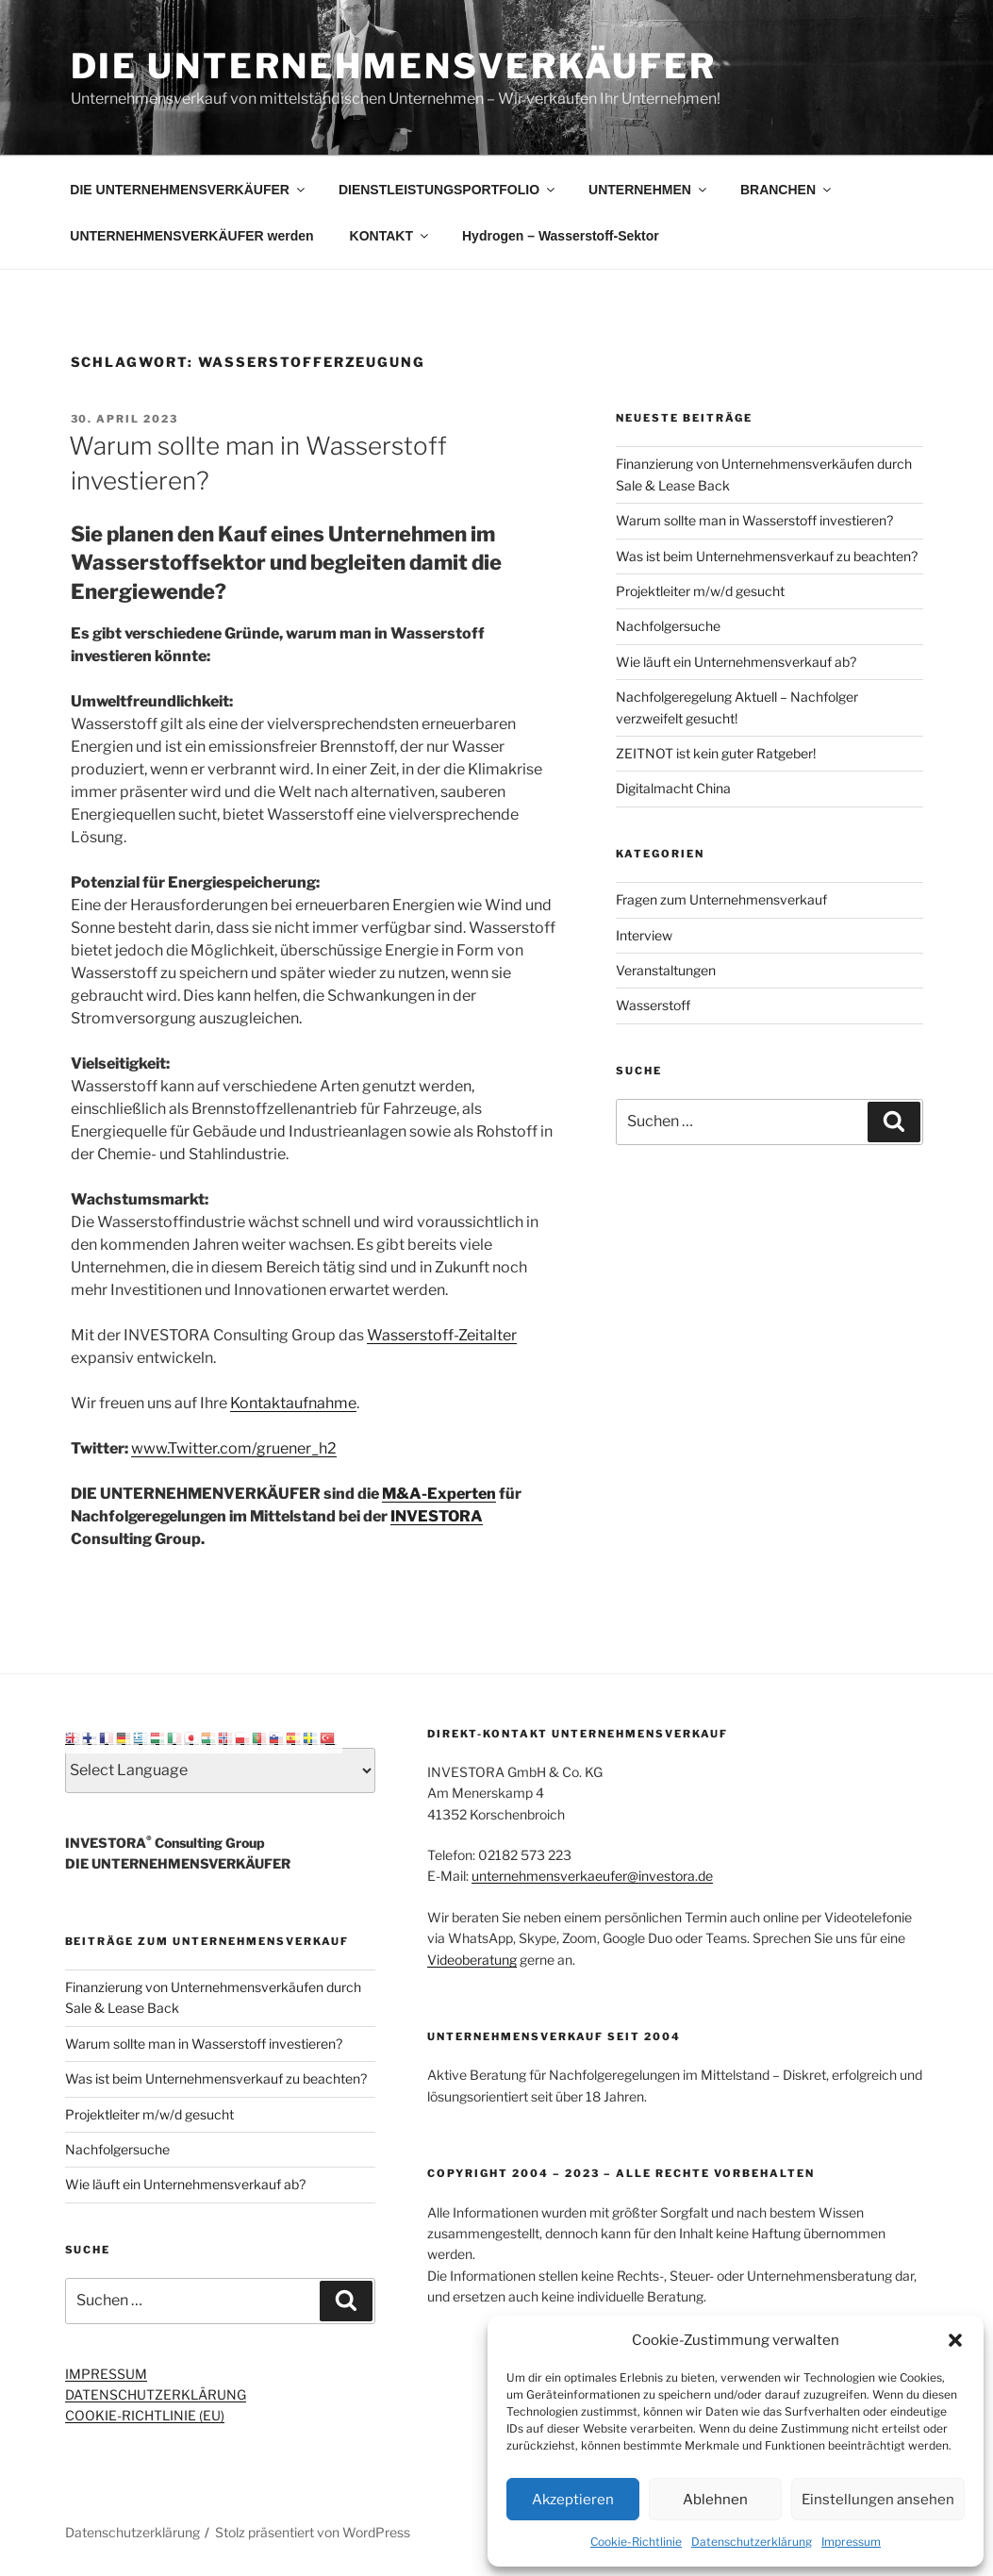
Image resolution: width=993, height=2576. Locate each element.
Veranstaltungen (666, 970)
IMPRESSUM (106, 2374)
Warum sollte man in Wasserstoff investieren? (754, 520)
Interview (644, 935)
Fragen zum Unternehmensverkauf (721, 899)
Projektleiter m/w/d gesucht (700, 591)
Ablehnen (715, 2499)
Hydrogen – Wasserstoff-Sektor (560, 235)
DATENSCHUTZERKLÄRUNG (155, 2394)
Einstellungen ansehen (878, 2499)
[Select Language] (220, 1770)
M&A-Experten (439, 1494)
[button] (955, 2340)
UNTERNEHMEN (648, 189)
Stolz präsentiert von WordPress (312, 2532)
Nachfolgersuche (668, 626)
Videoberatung (472, 1960)
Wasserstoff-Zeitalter (442, 1335)
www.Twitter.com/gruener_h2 (234, 1448)
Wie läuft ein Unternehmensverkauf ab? (736, 662)
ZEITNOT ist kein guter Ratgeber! (716, 753)
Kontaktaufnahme (293, 1403)
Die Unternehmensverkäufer (394, 66)
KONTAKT (390, 235)
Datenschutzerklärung (751, 2541)
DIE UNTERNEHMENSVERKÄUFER (188, 189)
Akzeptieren (573, 2499)
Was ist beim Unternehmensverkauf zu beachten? (767, 556)
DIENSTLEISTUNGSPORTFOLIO (448, 189)
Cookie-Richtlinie (636, 2541)
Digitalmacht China (673, 788)
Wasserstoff (653, 1005)
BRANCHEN (787, 189)
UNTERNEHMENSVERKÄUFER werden (191, 235)
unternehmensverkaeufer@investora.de (592, 1876)
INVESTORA (436, 1516)
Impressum (851, 2541)
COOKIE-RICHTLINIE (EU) (144, 2415)
